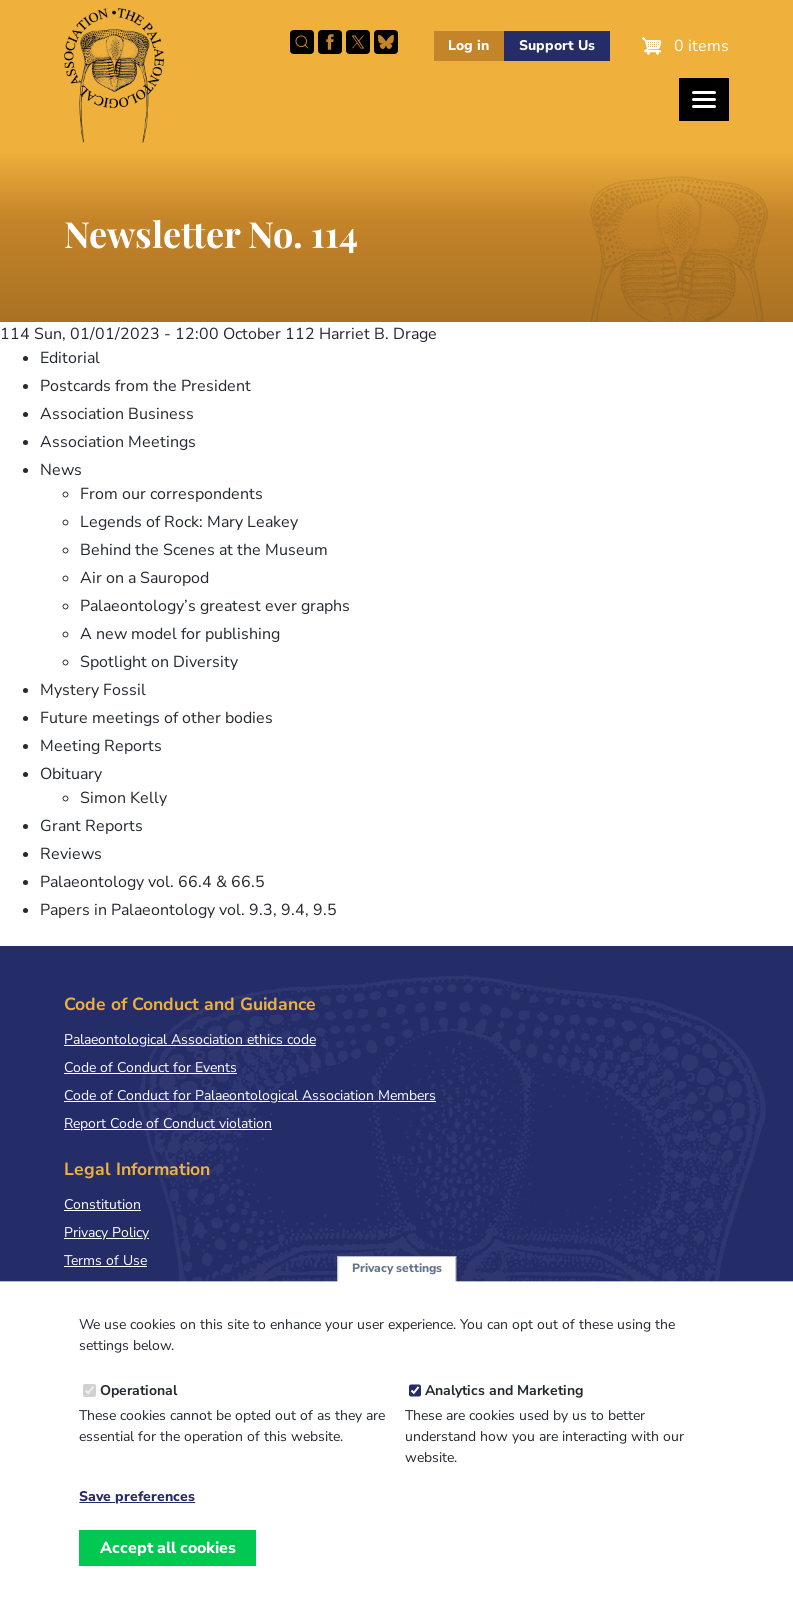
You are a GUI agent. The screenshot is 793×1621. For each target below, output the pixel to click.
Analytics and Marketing (504, 1411)
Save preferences (137, 1518)
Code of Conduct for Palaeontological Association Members (250, 1095)
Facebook (330, 42)
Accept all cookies (168, 1569)
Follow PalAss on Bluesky (386, 42)
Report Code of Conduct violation (168, 1123)
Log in (468, 45)
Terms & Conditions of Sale (149, 1288)
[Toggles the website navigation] (704, 99)
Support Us (557, 45)
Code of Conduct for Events (150, 1067)
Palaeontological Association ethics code (190, 1039)
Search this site (302, 42)
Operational (138, 1411)
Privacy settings (397, 1290)
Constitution (102, 1204)
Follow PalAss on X (358, 42)
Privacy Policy (106, 1232)
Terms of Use (105, 1260)
